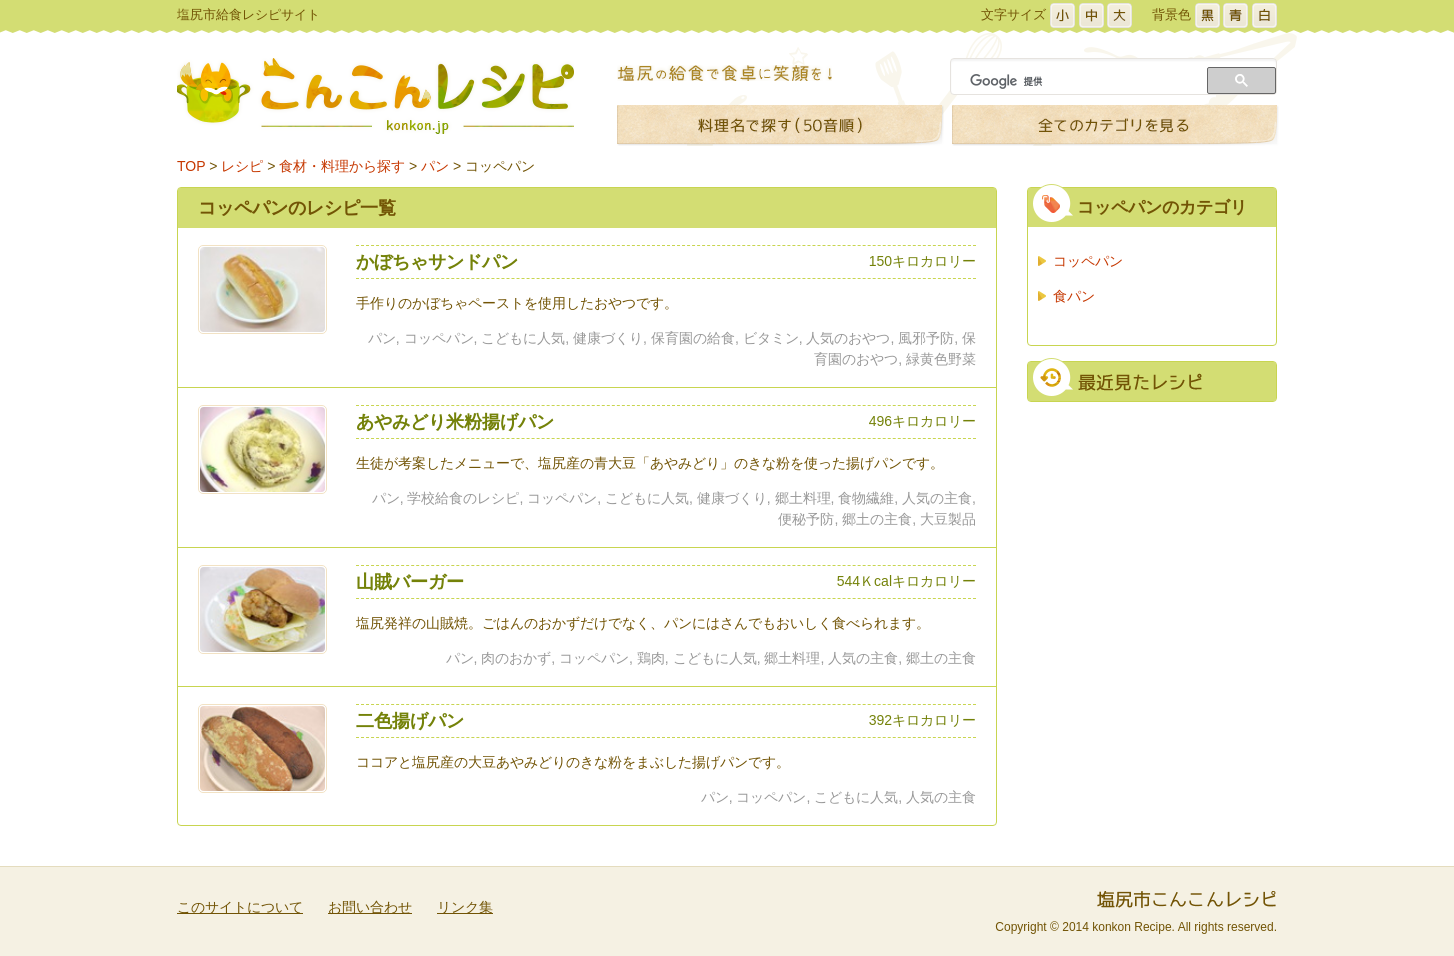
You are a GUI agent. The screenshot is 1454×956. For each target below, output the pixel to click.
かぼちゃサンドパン (437, 262)
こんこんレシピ (375, 96)
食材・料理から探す (342, 166)
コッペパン (500, 166)
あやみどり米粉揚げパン (455, 422)
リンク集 (465, 907)
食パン (1074, 296)
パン (435, 166)
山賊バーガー (410, 582)
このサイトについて (240, 907)
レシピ (242, 166)
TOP (191, 166)
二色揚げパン (410, 721)
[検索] (1081, 81)
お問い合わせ (370, 907)
